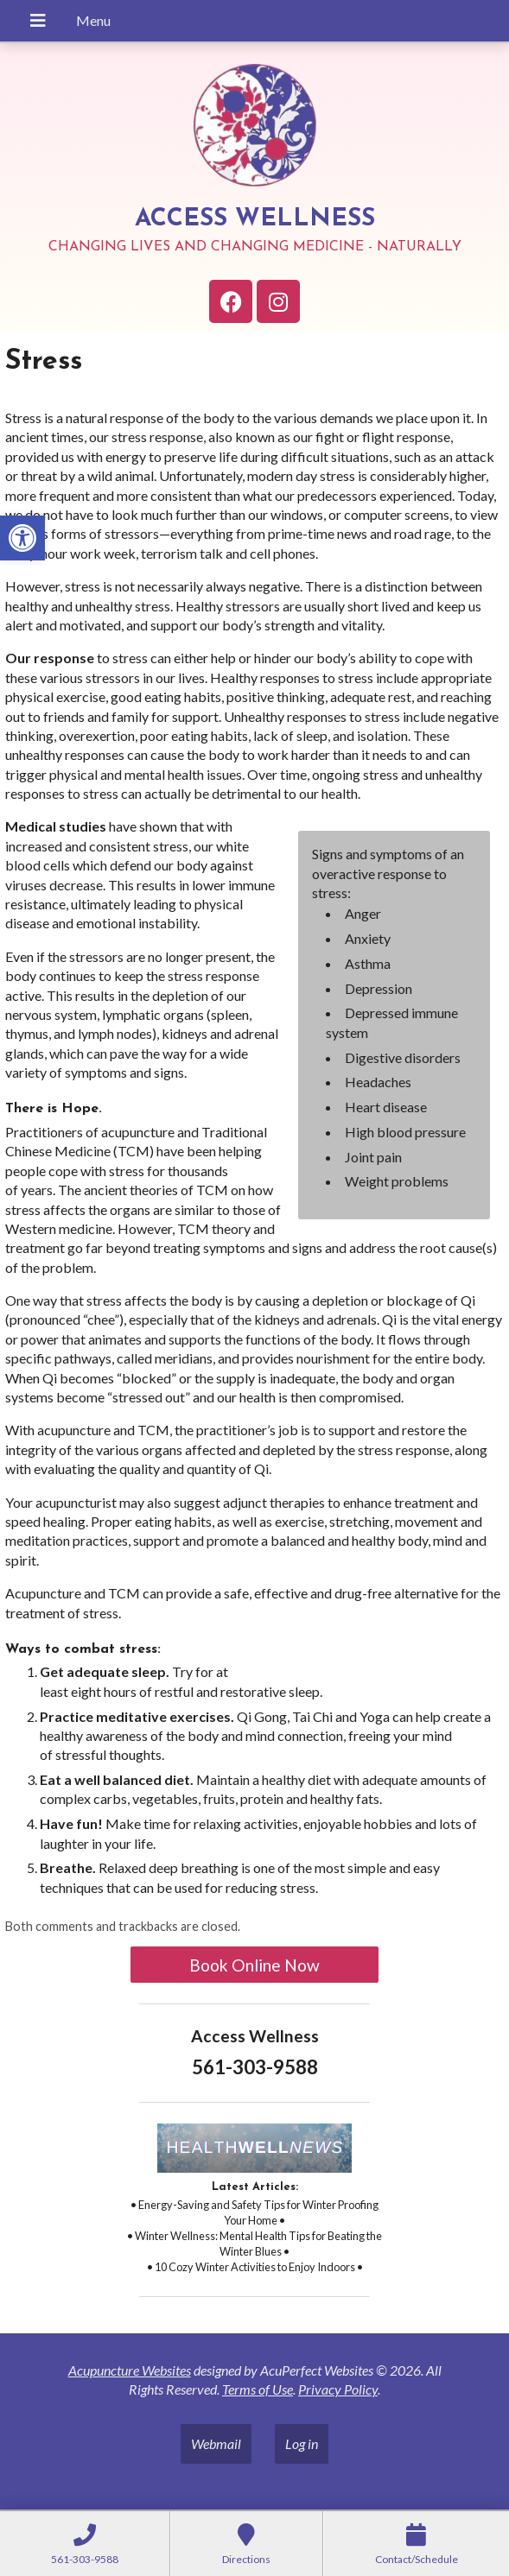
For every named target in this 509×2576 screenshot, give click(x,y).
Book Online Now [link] (254, 1965)
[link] (22, 538)
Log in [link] (301, 2443)
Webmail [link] (216, 2443)
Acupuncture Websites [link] (129, 2370)
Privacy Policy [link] (338, 2389)
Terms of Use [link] (257, 2389)
